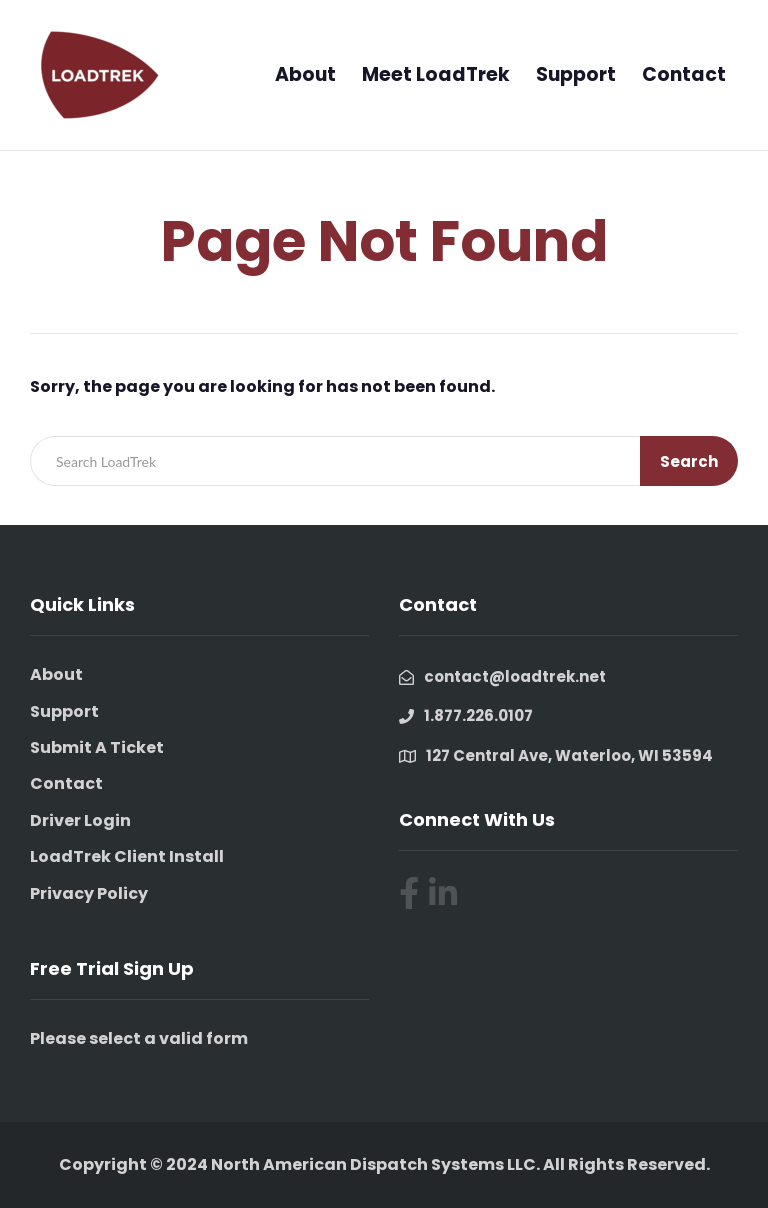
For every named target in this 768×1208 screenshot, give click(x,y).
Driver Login (80, 820)
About (305, 74)
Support (576, 74)
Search (689, 461)
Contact (684, 74)
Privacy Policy (89, 893)
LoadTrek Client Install (127, 856)
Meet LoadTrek (436, 74)
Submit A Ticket (97, 747)
